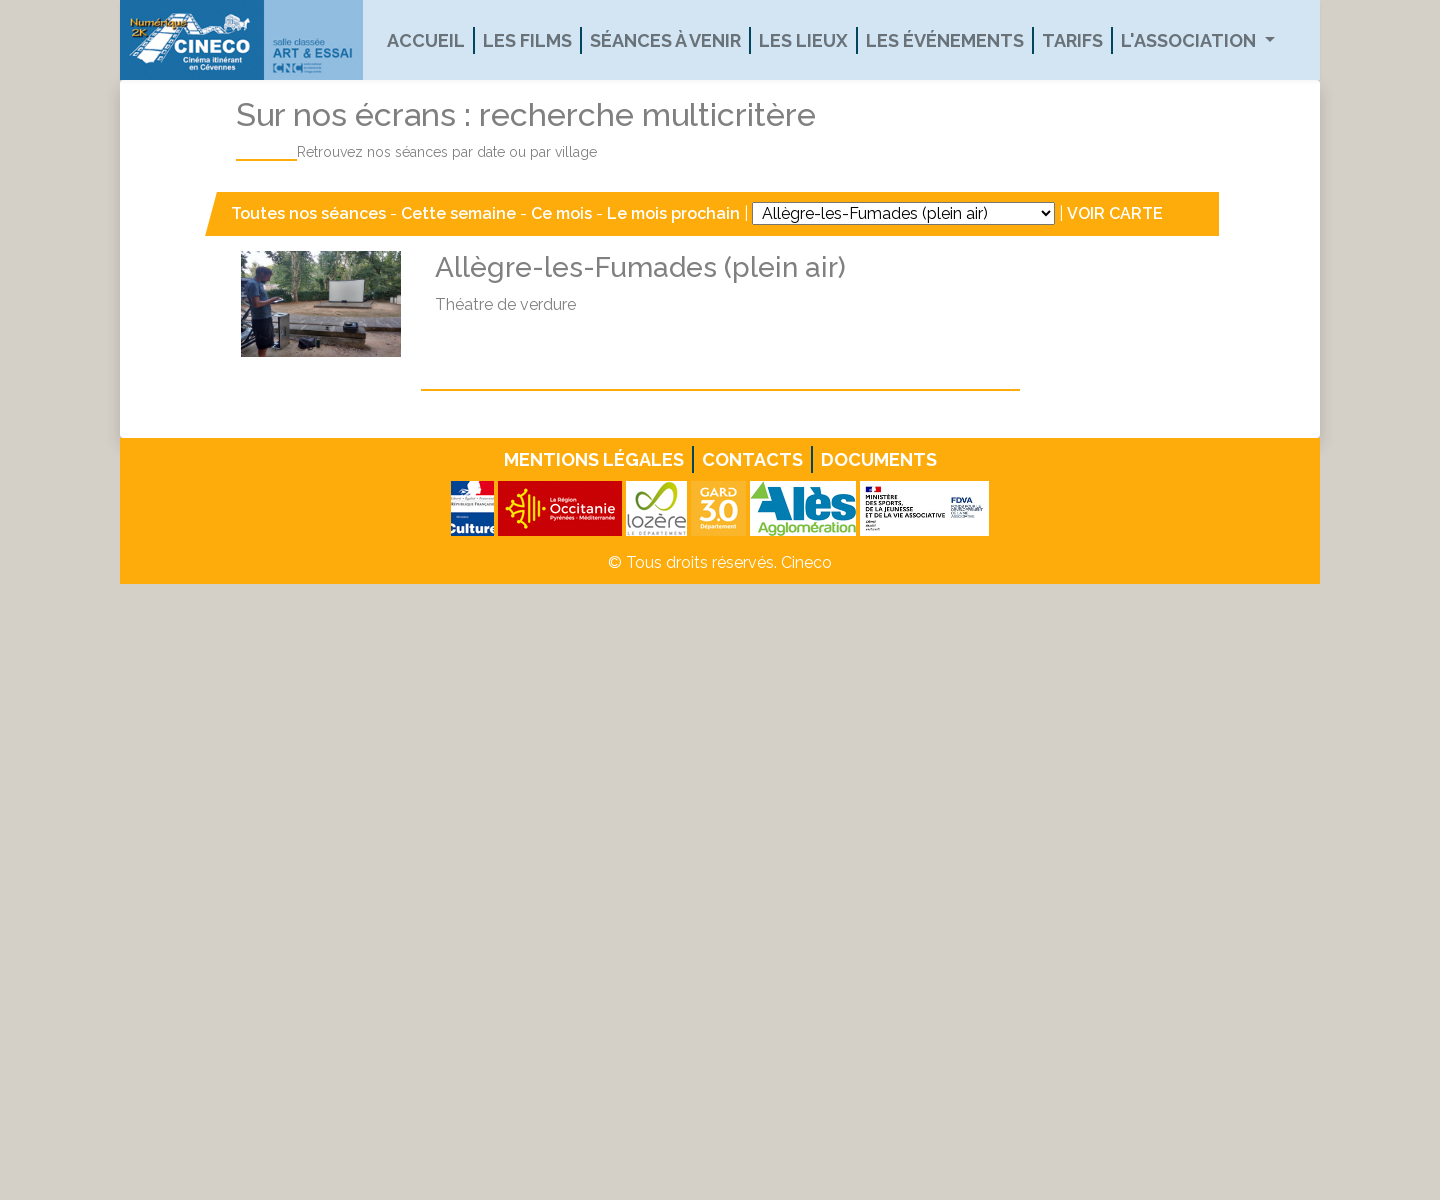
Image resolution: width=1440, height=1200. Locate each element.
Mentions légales (594, 459)
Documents (879, 459)
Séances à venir (665, 40)
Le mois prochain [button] (673, 213)
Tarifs (1072, 40)
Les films (527, 40)
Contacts (752, 459)
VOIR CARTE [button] (1115, 213)
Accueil (426, 40)
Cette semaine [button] (458, 213)
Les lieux (803, 40)
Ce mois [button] (561, 213)
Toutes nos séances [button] (310, 213)
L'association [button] (1190, 40)
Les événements (945, 40)
